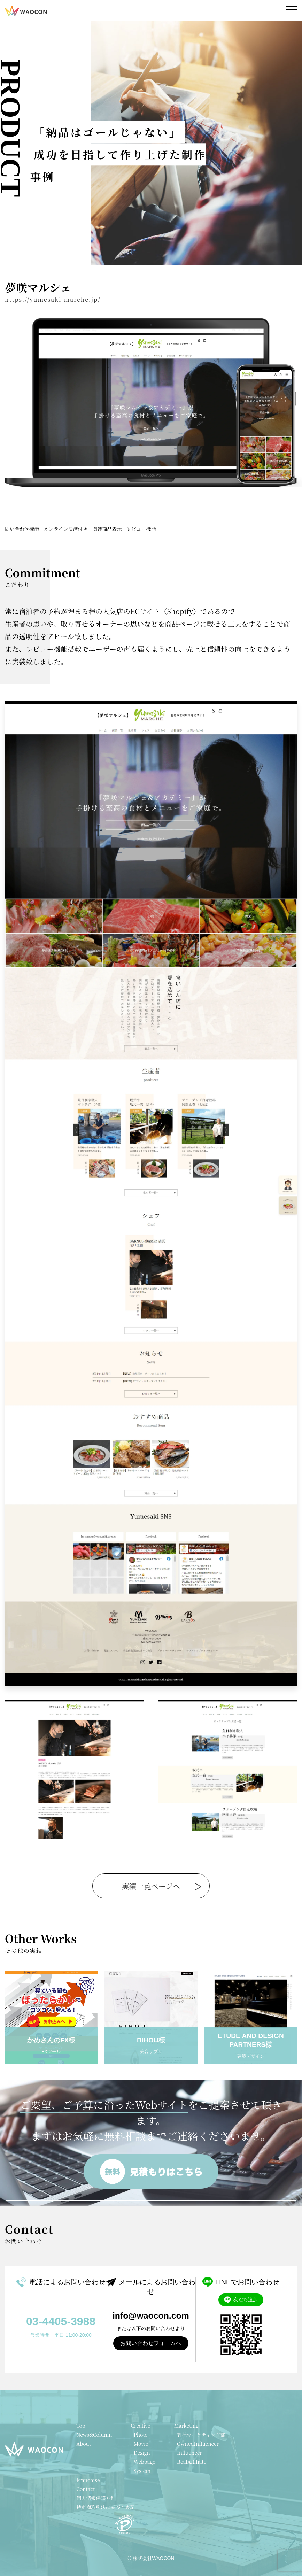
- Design (140, 2452)
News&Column (94, 2434)
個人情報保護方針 (95, 2497)
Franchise (88, 2479)
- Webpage (143, 2461)
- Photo (139, 2434)
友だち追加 (241, 2299)
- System (140, 2470)
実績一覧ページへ (151, 1886)
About (83, 2443)
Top (80, 2425)
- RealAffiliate (190, 2461)
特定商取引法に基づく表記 (105, 2507)
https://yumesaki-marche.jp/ (53, 299)
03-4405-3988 (60, 2321)
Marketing (186, 2425)
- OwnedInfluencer (196, 2443)
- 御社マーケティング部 (199, 2434)
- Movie (139, 2443)
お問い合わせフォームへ (150, 2343)
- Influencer (188, 2452)
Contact (85, 2488)
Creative (140, 2425)
